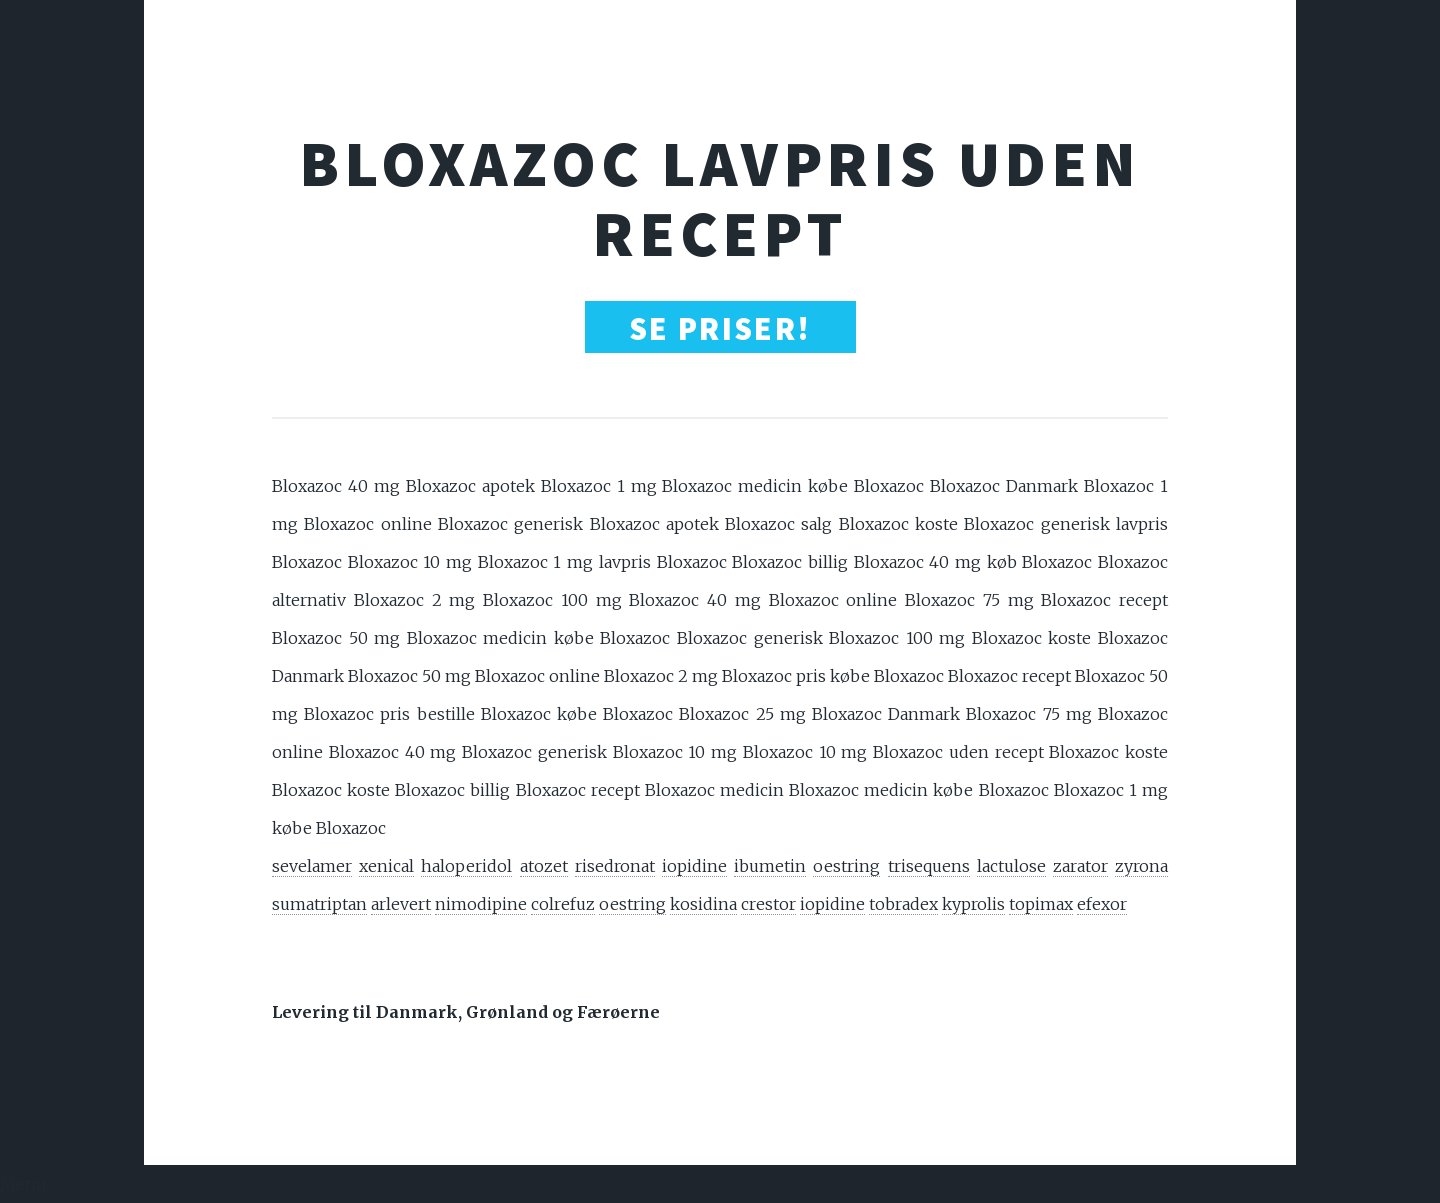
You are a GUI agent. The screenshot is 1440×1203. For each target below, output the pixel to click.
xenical (386, 866)
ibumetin (770, 866)
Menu (23, 1184)
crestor (768, 904)
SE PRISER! (720, 329)
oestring (846, 866)
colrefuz (563, 904)
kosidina (703, 904)
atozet (544, 866)
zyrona (1141, 866)
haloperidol (466, 866)
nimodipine (481, 904)
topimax (1041, 904)
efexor (1102, 904)
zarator (1080, 866)
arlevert (401, 904)
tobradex (903, 904)
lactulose (1011, 866)
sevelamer (312, 866)
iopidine (694, 866)
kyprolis (973, 904)
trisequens (929, 866)
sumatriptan (319, 904)
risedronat (615, 866)
